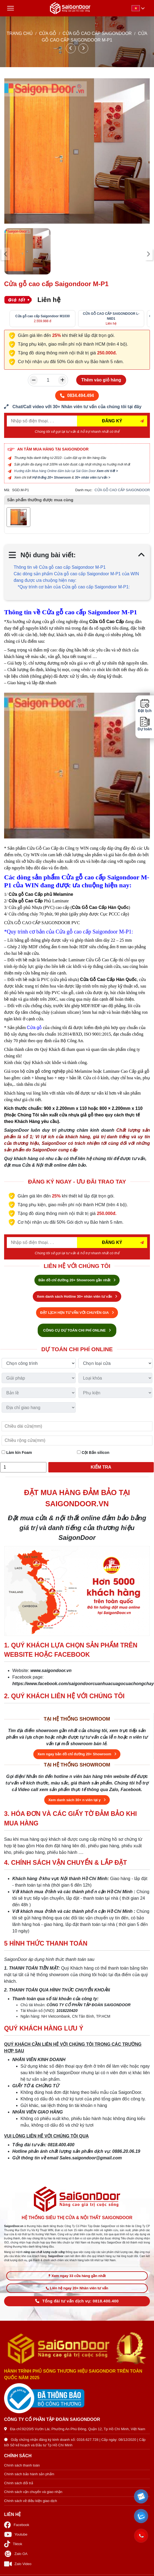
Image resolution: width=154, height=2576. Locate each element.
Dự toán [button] (145, 724)
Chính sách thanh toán (22, 2465)
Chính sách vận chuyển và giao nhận (33, 2492)
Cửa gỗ (34, 1027)
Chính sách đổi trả (18, 2483)
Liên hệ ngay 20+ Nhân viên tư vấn (77, 2288)
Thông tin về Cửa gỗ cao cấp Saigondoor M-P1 (60, 567)
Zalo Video (17, 2563)
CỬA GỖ (47, 33)
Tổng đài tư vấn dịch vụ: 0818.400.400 (77, 2301)
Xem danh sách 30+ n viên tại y (77, 1800)
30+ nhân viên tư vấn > (92, 477)
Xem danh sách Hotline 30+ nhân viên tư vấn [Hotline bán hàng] (77, 1296)
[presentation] (5, 254)
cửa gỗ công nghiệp (45, 1071)
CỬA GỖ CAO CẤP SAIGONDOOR (97, 33)
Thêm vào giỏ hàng (101, 380)
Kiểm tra (101, 1467)
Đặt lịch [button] (145, 706)
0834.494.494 (77, 395)
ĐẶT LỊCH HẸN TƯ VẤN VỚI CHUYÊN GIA (77, 1313)
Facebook (16, 2524)
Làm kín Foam (17, 1452)
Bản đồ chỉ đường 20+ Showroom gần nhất (77, 1280)
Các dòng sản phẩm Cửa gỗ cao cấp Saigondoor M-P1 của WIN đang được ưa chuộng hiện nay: (76, 577)
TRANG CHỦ (20, 33)
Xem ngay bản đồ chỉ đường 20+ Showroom (76, 1754)
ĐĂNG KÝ (112, 421)
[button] (141, 2496)
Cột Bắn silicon (93, 1452)
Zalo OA (16, 2554)
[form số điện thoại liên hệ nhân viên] (77, 407)
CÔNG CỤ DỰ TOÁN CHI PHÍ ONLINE (77, 1330)
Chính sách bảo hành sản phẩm (29, 2474)
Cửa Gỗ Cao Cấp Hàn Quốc (100, 907)
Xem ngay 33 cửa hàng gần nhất (77, 2276)
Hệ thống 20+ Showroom (51, 477)
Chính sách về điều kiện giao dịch (30, 2501)
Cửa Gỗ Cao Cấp (106, 621)
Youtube (15, 2534)
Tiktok (13, 2544)
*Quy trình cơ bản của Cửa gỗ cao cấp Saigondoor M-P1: (74, 587)
